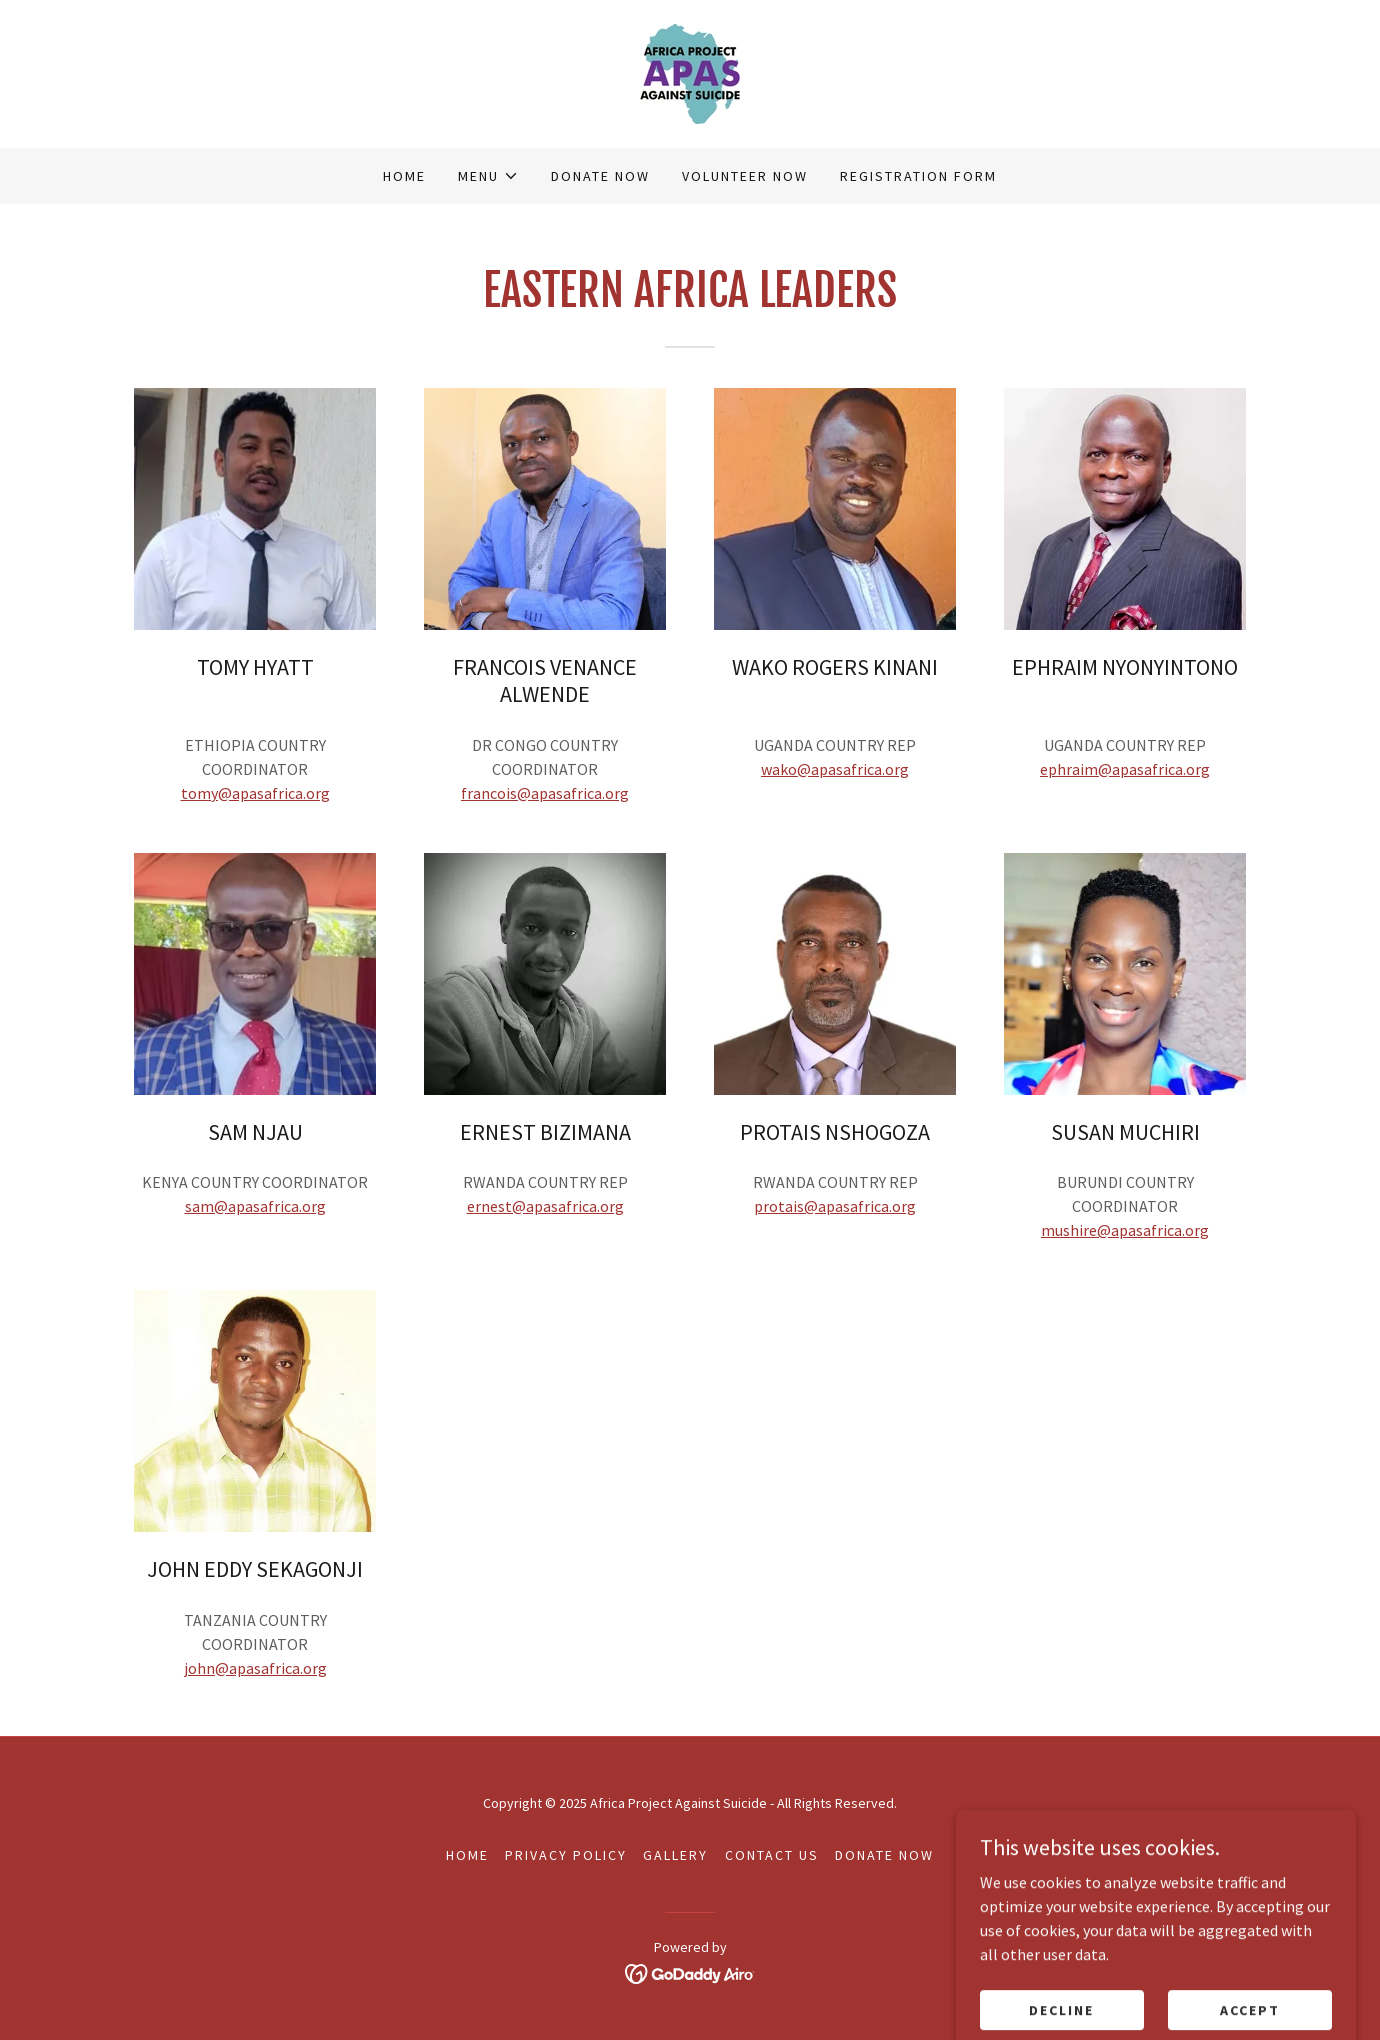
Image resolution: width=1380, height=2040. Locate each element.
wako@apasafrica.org (835, 769)
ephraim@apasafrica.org (1125, 769)
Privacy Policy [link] (566, 1855)
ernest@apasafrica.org (545, 1206)
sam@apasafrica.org (255, 1206)
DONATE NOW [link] (600, 176)
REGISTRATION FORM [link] (918, 176)
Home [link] (404, 176)
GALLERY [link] (675, 1855)
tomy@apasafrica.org (255, 793)
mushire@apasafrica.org (1125, 1230)
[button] (488, 176)
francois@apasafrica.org (545, 793)
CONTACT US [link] (772, 1855)
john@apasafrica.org (255, 1668)
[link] (690, 72)
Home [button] (467, 1855)
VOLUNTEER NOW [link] (745, 176)
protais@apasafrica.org (835, 1206)
